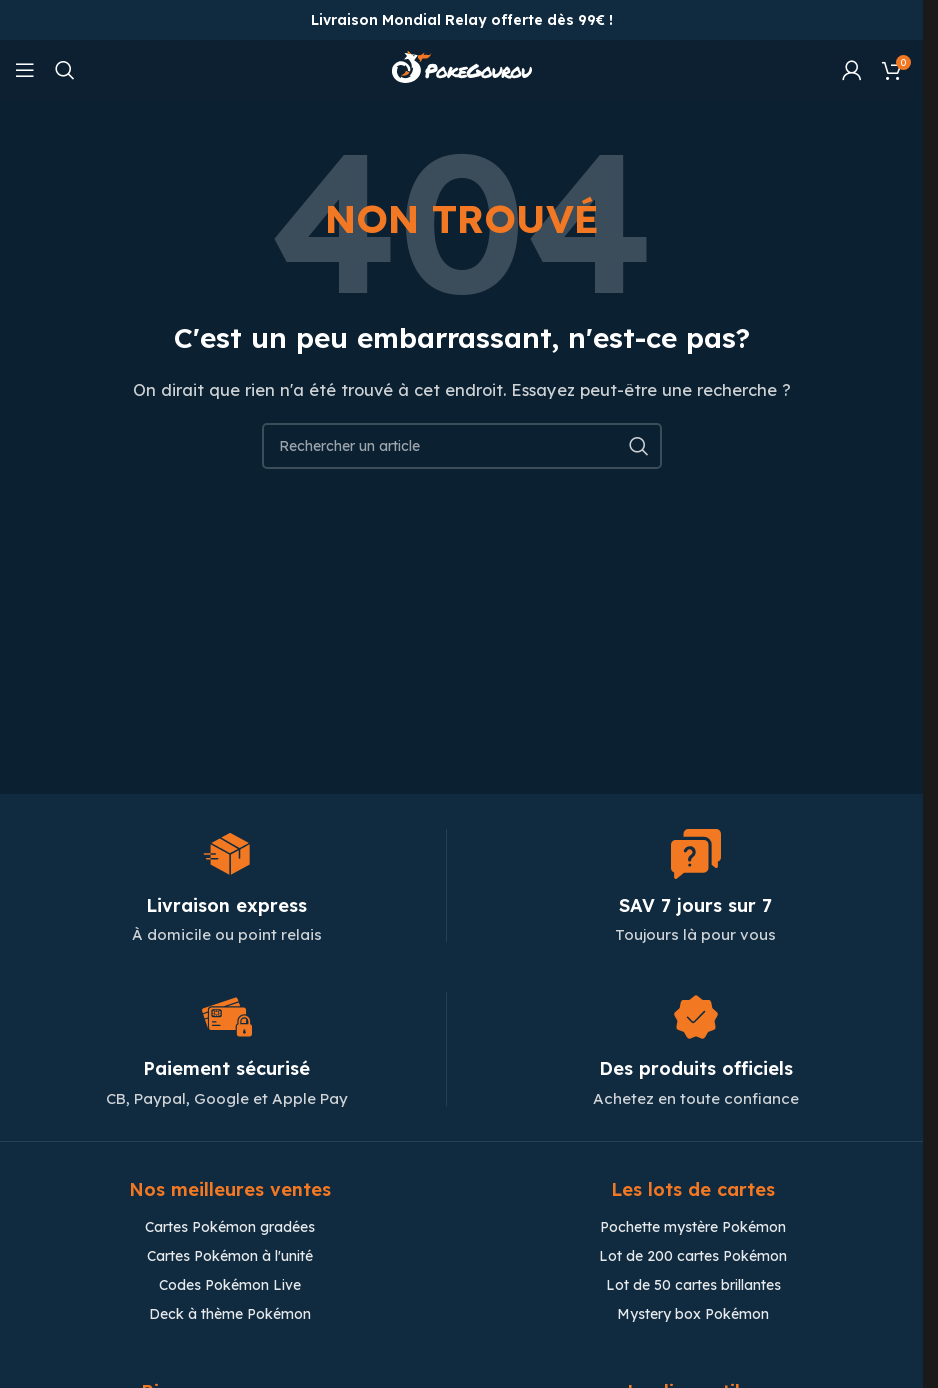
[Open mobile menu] (25, 70)
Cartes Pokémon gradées (230, 1227)
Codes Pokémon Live (230, 1285)
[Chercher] (65, 70)
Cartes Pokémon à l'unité (230, 1256)
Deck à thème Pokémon (230, 1314)
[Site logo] (462, 68)
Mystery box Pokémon (693, 1314)
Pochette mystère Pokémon (693, 1227)
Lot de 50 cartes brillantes (693, 1285)
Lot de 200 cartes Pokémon (693, 1256)
